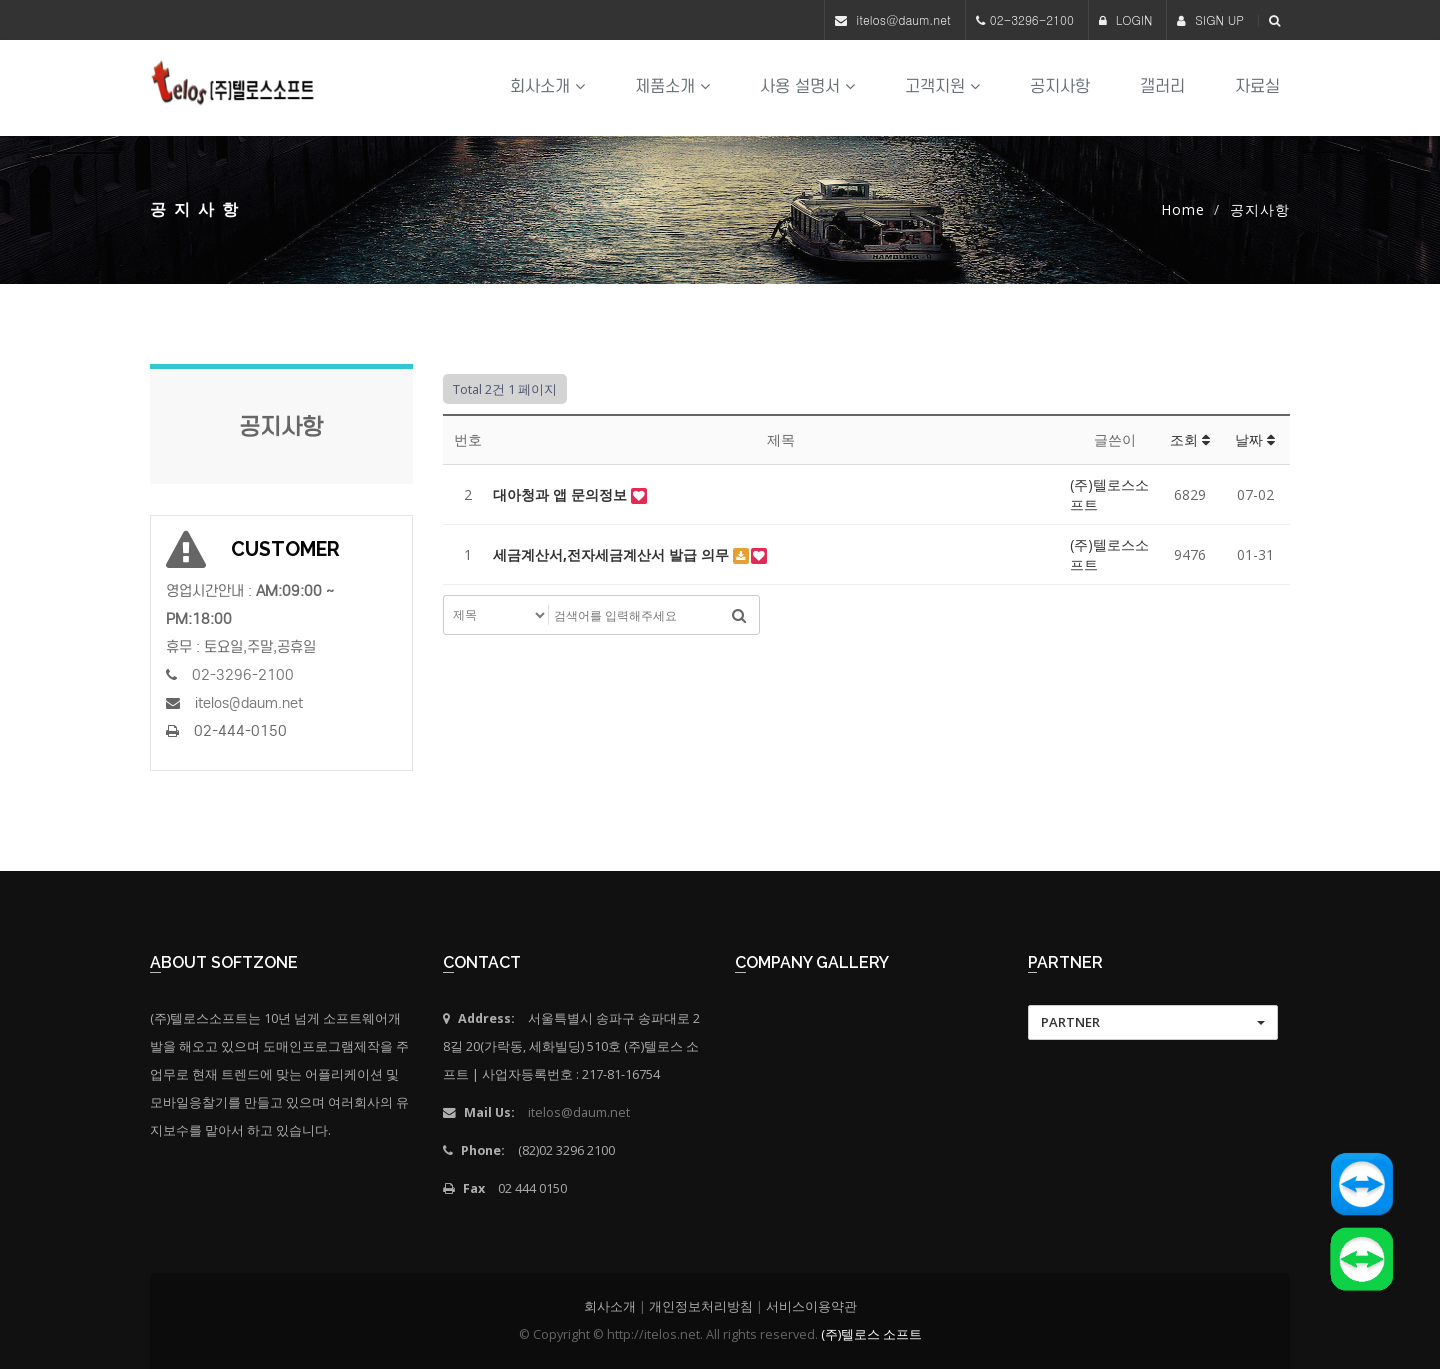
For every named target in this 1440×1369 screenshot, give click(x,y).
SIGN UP (1210, 19)
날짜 (1255, 439)
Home (1183, 209)
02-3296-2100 (1032, 19)
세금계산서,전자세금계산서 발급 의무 (613, 554)
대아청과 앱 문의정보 (562, 494)
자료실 (1257, 86)
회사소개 (547, 86)
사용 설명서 (807, 86)
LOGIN (1126, 19)
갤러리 (1162, 86)
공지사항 (1060, 86)
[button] (1153, 1022)
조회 (1190, 439)
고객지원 (942, 86)
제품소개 (672, 86)
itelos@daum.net (903, 19)
